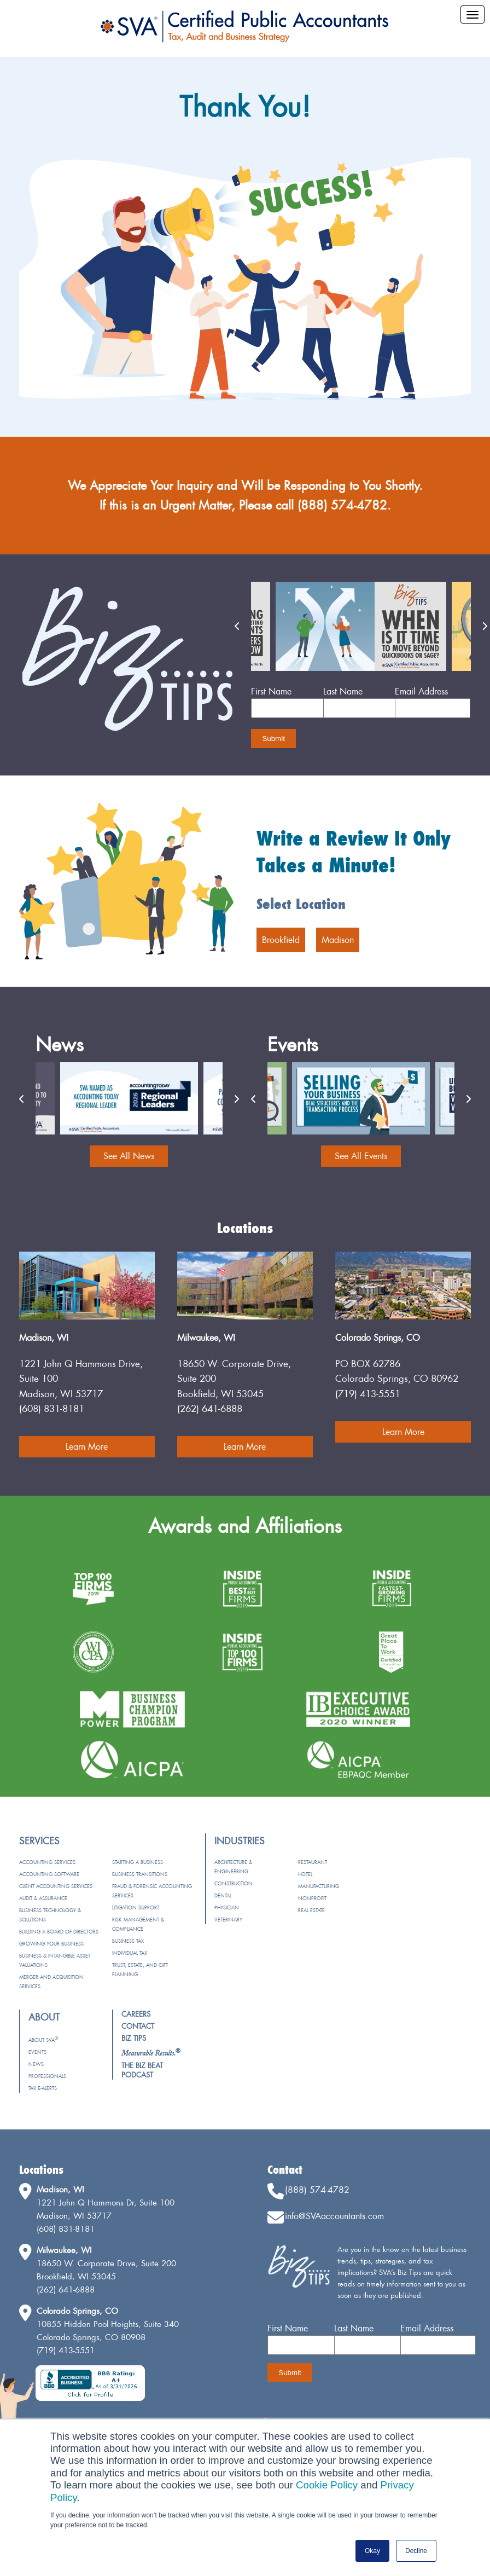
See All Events (361, 1156)
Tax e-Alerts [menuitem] (42, 2088)
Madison (338, 940)
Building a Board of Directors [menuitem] (58, 1931)
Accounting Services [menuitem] (47, 1862)
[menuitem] (150, 2053)
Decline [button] (416, 2551)
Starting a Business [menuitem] (137, 1862)
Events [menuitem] (37, 2052)
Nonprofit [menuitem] (312, 1898)
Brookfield (281, 940)
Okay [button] (372, 2551)
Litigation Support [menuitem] (135, 1907)
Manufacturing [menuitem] (318, 1886)
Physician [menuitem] (226, 1907)
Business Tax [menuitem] (128, 1940)
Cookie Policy (327, 2485)
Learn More (87, 1446)
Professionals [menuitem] (47, 2076)
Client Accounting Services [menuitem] (55, 1886)
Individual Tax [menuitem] (129, 1952)
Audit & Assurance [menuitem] (43, 1898)
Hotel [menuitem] (305, 1874)
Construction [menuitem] (233, 1883)
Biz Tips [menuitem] (133, 2038)
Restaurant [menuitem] (312, 1862)
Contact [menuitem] (137, 2026)
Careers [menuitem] (135, 2014)
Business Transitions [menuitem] (139, 1874)
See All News (128, 1156)
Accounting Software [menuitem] (49, 1874)
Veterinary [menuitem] (228, 1919)
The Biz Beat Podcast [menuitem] (142, 2070)
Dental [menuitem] (222, 1895)
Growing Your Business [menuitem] (51, 1943)
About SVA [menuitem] (43, 2040)
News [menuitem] (36, 2064)
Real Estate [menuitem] (311, 1910)
